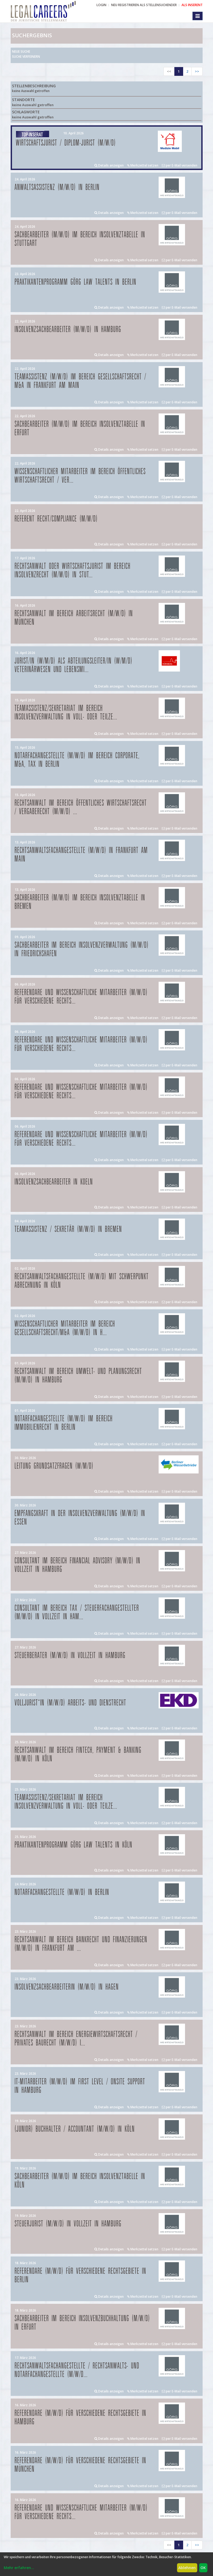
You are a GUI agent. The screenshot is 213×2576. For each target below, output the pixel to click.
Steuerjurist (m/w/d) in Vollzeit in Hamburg (68, 2224)
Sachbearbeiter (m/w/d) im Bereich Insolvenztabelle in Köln (80, 2180)
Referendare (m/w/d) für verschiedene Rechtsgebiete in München (80, 2464)
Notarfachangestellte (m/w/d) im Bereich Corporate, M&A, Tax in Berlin (77, 760)
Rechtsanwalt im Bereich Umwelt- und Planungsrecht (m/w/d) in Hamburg (78, 1375)
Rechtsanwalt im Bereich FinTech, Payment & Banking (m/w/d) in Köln (78, 1754)
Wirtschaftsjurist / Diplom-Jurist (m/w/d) (66, 143)
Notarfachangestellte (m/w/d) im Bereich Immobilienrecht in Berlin (64, 1423)
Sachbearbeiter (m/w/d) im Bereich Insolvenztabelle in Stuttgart (80, 239)
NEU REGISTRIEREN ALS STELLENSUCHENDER (144, 5)
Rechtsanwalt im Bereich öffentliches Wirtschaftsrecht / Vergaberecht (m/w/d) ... (81, 807)
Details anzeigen (109, 165)
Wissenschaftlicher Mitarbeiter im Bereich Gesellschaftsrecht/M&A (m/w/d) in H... (65, 1328)
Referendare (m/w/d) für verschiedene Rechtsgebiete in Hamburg (80, 2417)
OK (203, 2567)
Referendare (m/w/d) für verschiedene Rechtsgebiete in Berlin (80, 2275)
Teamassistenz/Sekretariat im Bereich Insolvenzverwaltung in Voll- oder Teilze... (66, 712)
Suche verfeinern (26, 56)
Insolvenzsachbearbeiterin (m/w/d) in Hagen (67, 1987)
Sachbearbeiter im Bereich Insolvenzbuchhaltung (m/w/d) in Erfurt (82, 2322)
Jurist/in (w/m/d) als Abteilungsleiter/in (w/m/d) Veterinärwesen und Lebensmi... (73, 665)
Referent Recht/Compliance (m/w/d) (56, 519)
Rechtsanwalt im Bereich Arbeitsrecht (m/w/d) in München (74, 617)
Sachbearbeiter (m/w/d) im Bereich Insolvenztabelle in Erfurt (80, 428)
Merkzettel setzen (142, 165)
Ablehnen (187, 2567)
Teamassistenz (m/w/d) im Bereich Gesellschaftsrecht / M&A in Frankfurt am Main (80, 381)
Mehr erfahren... (19, 2567)
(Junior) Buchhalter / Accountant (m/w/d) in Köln (75, 2129)
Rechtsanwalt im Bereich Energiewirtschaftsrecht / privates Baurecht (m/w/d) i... (76, 2038)
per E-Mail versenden (179, 165)
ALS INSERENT (192, 5)
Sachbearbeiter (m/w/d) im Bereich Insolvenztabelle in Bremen (80, 902)
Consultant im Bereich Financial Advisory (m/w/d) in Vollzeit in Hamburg (77, 1565)
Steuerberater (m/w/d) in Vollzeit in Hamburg (70, 1655)
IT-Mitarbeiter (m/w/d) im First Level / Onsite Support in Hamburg (80, 2086)
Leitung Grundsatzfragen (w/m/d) (54, 1466)
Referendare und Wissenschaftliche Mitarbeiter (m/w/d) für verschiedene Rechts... (81, 996)
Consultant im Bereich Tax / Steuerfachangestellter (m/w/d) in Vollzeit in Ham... (77, 1612)
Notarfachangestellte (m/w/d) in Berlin (62, 1892)
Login (101, 5)
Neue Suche (21, 51)
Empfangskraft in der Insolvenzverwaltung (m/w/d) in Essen (80, 1517)
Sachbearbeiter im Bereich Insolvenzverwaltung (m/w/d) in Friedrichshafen (82, 949)
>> (197, 71)
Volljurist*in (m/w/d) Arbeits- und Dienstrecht (70, 1703)
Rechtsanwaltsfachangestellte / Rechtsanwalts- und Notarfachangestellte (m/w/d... (77, 2370)
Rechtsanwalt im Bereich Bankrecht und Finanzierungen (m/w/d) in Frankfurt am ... (81, 1944)
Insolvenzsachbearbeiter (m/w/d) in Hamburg (68, 329)
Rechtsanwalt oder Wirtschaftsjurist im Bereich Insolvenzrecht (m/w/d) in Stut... (73, 570)
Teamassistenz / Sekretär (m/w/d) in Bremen (68, 1229)
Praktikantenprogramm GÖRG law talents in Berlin (75, 282)
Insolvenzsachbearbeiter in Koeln (54, 1182)
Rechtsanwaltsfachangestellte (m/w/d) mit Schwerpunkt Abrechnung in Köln (82, 1281)
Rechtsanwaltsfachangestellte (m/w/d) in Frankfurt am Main (81, 854)
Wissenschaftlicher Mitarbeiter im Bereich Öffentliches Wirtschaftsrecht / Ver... (80, 475)
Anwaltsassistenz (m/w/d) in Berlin (57, 187)
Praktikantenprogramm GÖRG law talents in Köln (73, 1845)
